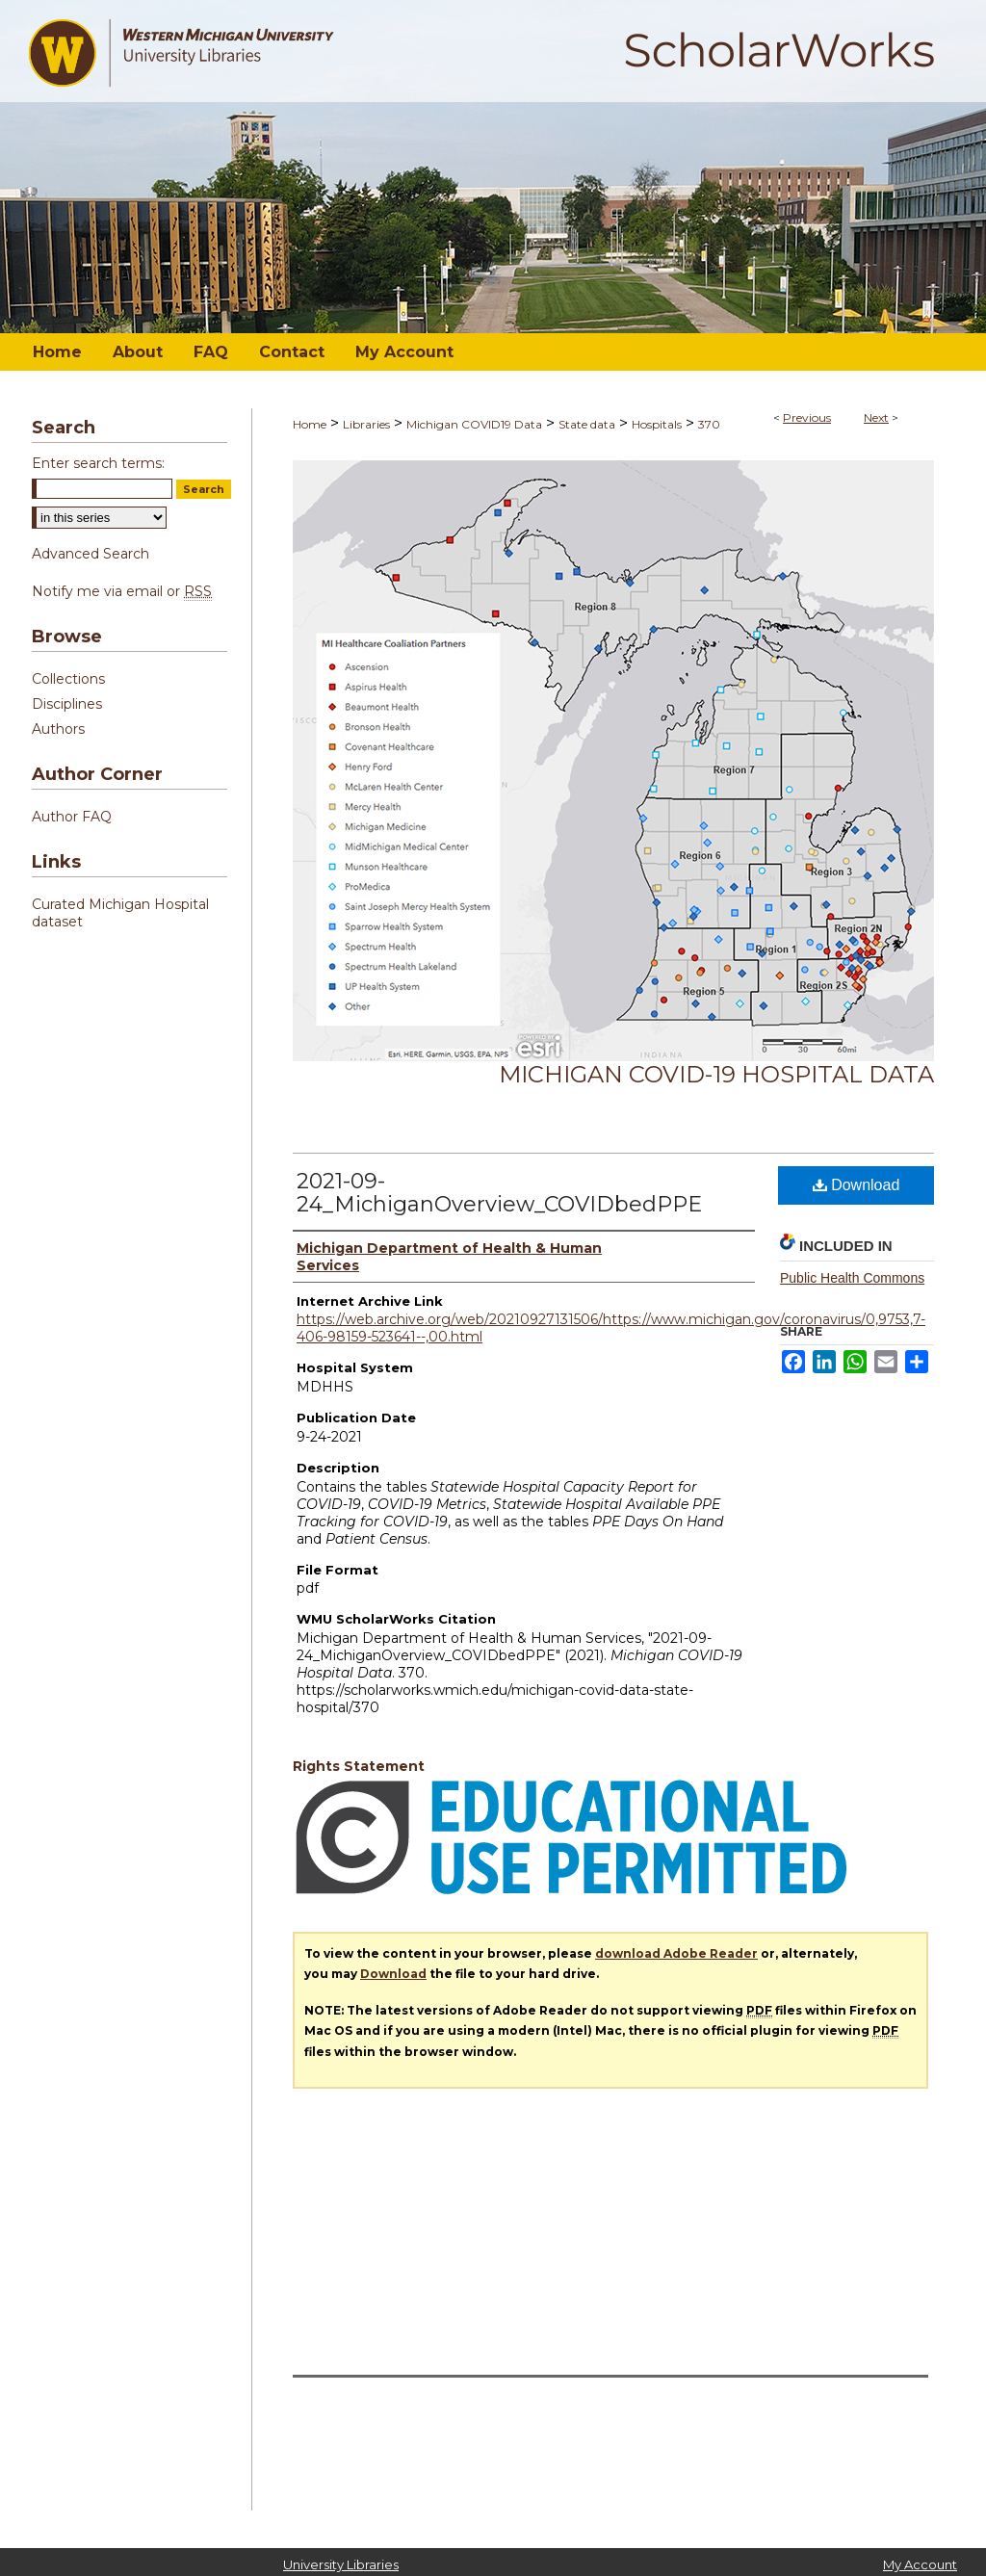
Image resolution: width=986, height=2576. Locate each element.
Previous (807, 417)
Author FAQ (72, 816)
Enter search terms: (98, 463)
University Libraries (341, 2564)
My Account (920, 2564)
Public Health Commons (852, 1278)
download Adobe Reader (676, 1953)
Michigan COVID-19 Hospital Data (716, 1074)
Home (309, 424)
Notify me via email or (122, 591)
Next (876, 417)
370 (709, 424)
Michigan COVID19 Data (474, 424)
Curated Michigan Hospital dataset (120, 913)
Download (856, 1185)
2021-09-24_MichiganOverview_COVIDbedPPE (499, 1192)
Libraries (366, 424)
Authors (58, 729)
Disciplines (67, 704)
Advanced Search (90, 553)
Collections (68, 679)
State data (586, 424)
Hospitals (657, 424)
